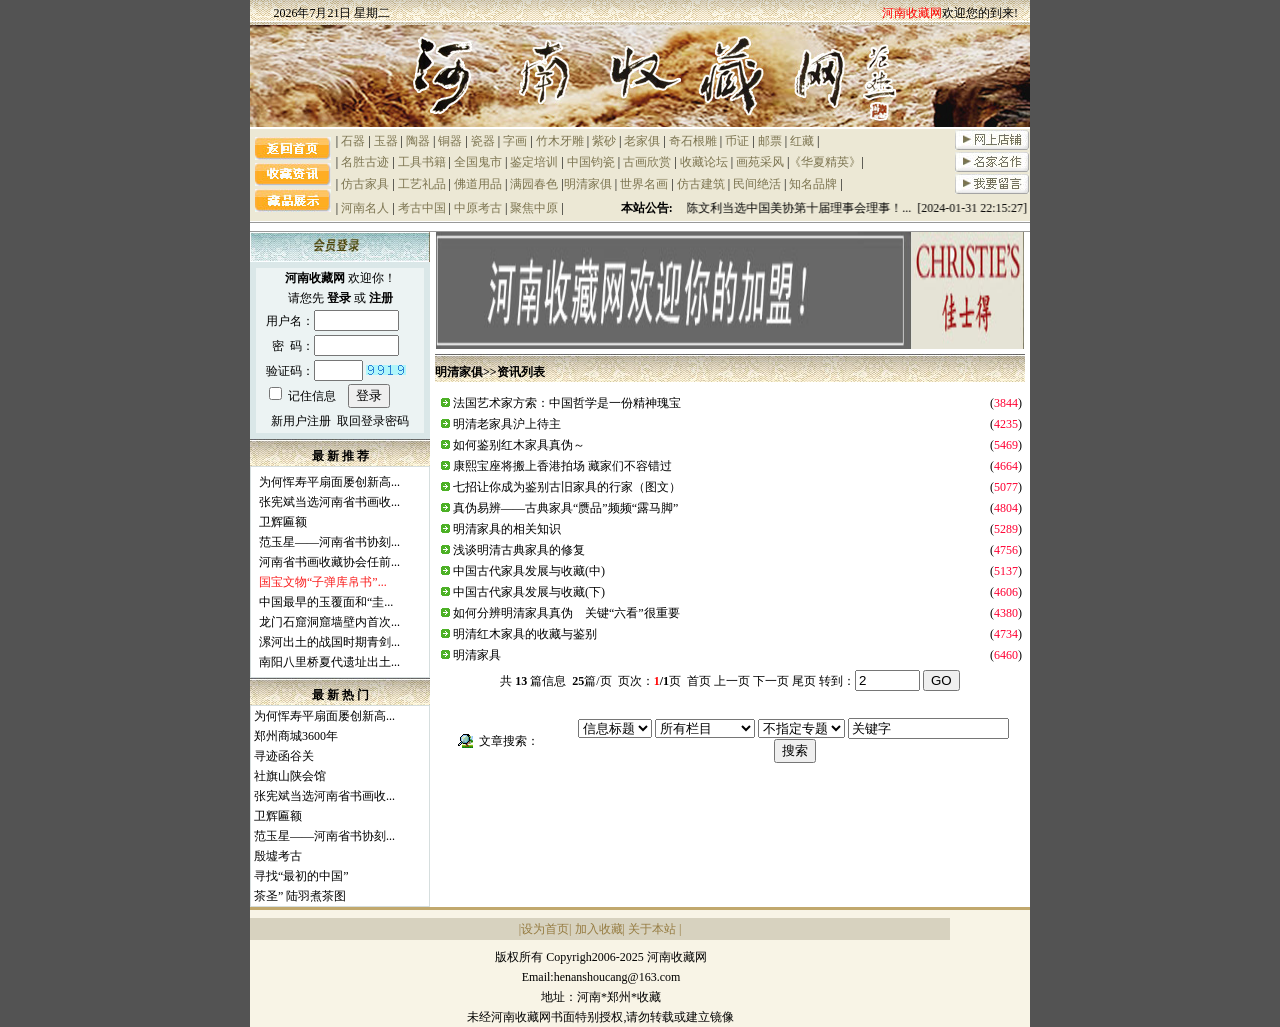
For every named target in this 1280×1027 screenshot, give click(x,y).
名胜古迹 (365, 162)
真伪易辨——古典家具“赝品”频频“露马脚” (565, 508)
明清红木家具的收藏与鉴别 (525, 634)
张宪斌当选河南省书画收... (329, 502)
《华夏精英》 (825, 162)
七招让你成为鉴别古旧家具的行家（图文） (567, 487)
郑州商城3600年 (296, 736)
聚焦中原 (534, 208)
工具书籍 (422, 162)
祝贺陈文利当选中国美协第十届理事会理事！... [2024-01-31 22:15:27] (849, 208)
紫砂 (604, 141)
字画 (515, 141)
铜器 (450, 141)
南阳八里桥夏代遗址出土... (329, 662)
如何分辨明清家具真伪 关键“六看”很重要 (566, 613)
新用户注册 (301, 421)
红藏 (802, 141)
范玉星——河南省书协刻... (329, 542)
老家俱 (642, 141)
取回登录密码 (373, 421)
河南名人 (365, 208)
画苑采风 (760, 162)
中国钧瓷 (591, 162)
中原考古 (478, 208)
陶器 (418, 141)
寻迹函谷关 (284, 756)
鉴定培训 (534, 162)
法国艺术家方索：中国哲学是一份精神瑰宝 (567, 403)
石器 (353, 141)
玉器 (386, 141)
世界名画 (644, 184)
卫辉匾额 (283, 522)
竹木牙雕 (560, 141)
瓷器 (483, 141)
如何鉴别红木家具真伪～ (519, 445)
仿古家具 (365, 184)
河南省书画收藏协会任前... (329, 562)
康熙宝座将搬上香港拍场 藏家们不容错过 (562, 466)
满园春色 (534, 184)
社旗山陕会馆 (290, 776)
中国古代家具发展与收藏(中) (529, 571)
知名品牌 (813, 184)
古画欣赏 (647, 162)
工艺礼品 (422, 184)
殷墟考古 (278, 856)
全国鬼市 (478, 162)
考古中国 (422, 208)
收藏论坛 (704, 162)
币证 (737, 141)
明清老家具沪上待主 (507, 424)
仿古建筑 (701, 184)
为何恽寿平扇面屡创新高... (329, 482)
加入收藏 (599, 929)
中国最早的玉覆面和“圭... (326, 602)
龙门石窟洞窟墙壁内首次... (329, 622)
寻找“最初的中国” (301, 876)
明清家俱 (588, 184)
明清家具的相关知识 (507, 529)
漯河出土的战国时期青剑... (329, 642)
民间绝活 (757, 184)
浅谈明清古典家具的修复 (519, 550)
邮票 (770, 141)
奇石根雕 (693, 141)
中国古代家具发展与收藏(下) (529, 592)
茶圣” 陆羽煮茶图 (300, 896)
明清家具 (477, 655)
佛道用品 (478, 184)
